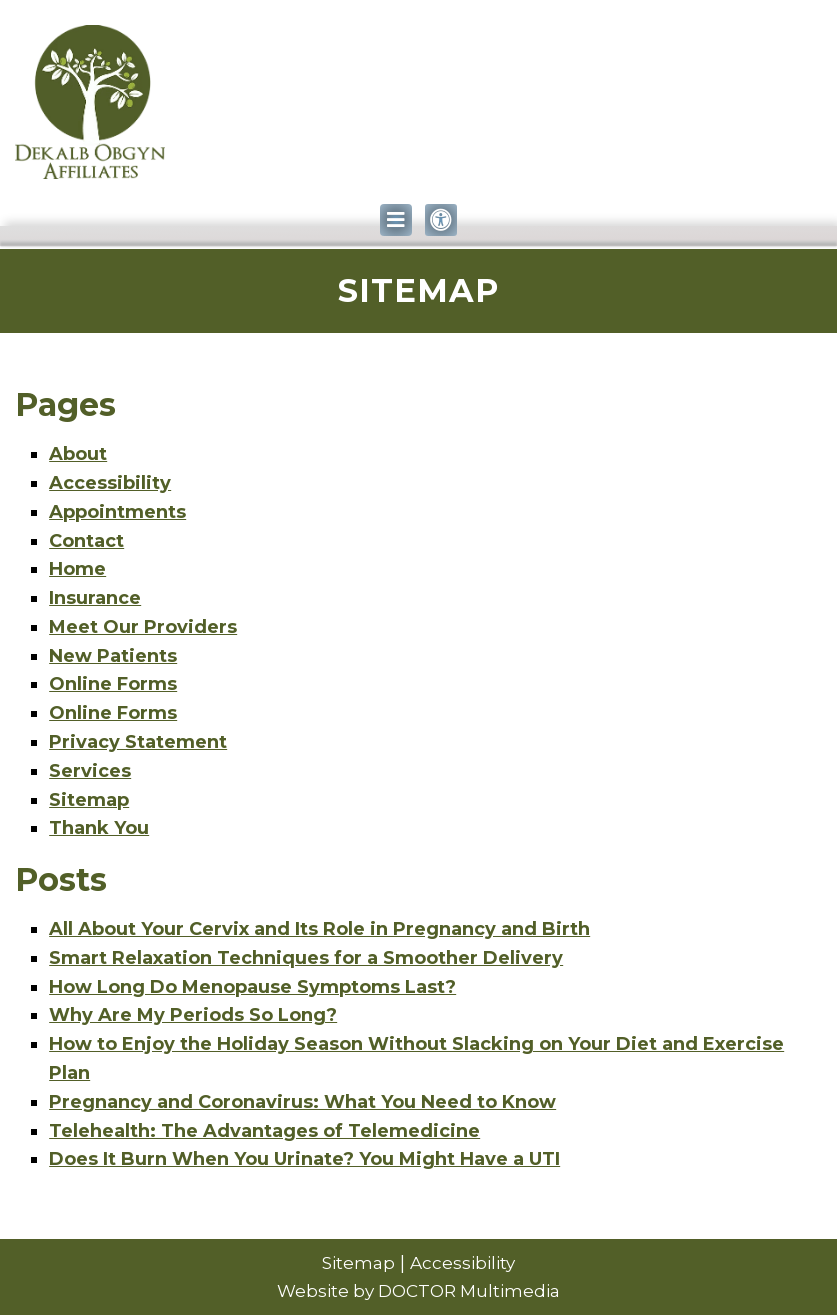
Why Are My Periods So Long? (193, 1015)
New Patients (113, 656)
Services (90, 771)
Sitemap (89, 800)
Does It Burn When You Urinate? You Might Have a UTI (304, 1159)
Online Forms (113, 684)
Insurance (95, 598)
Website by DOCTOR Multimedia (418, 1291)
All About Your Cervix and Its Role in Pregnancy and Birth (319, 929)
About (78, 454)
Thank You (99, 828)
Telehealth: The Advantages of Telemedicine (264, 1131)
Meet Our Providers (143, 627)
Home (77, 569)
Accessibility (110, 483)
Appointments (117, 512)
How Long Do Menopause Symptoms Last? (252, 987)
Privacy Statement (138, 742)
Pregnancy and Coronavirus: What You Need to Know (302, 1102)
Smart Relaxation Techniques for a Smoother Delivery (306, 958)
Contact (86, 541)
